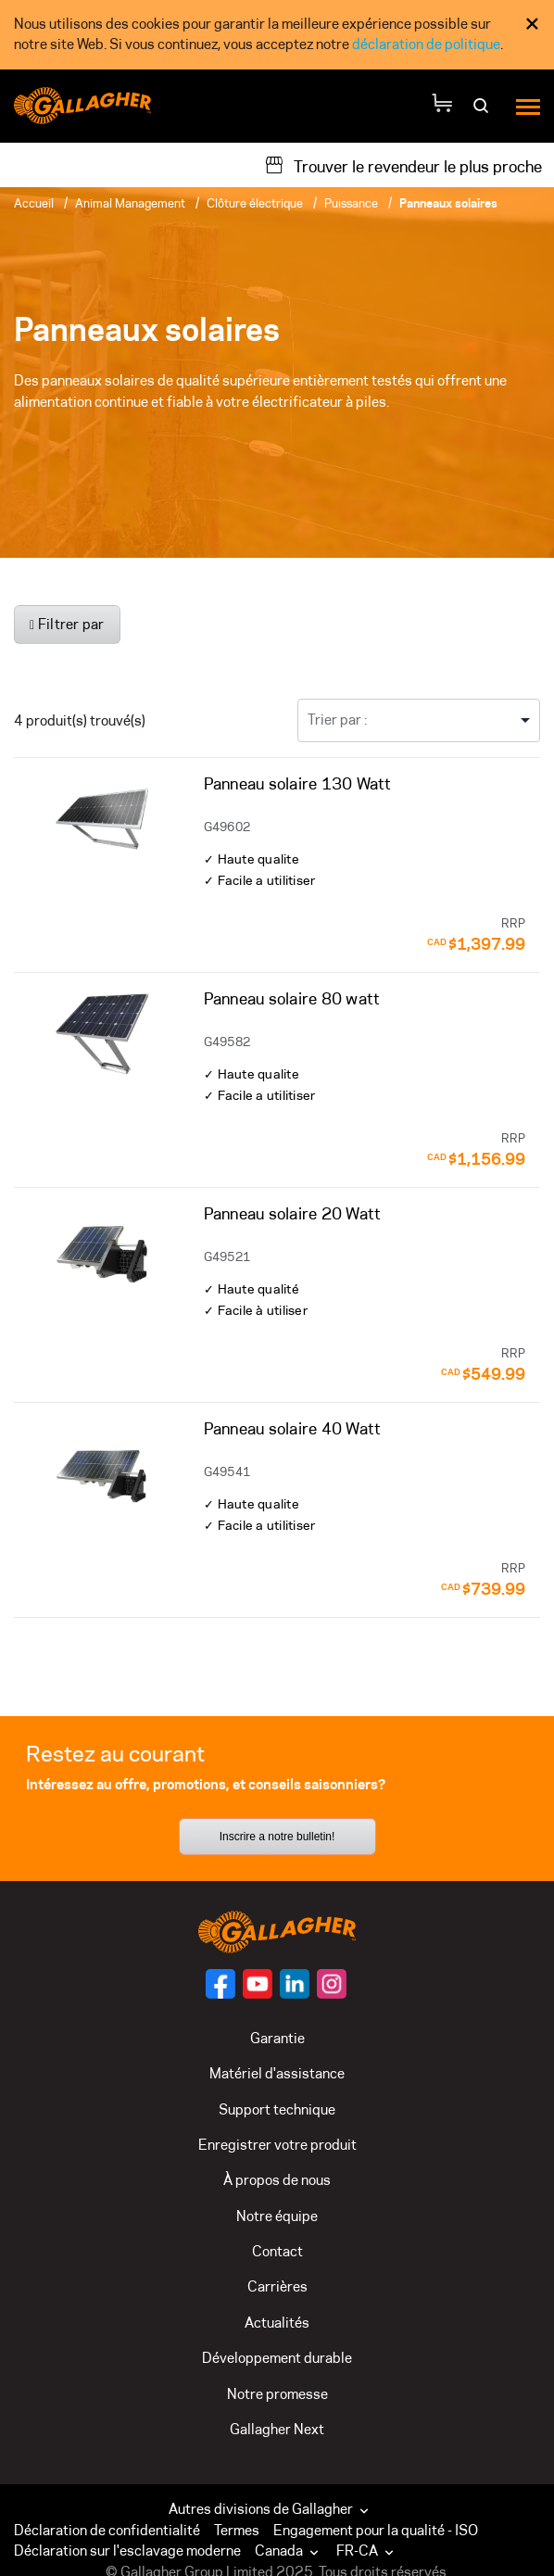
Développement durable (277, 2358)
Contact (277, 2251)
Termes (236, 2530)
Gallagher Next (277, 2429)
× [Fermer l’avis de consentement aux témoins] (532, 23)
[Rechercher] (483, 111)
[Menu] (528, 106)
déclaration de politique (426, 44)
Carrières (277, 2286)
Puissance (351, 203)
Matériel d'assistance (277, 2073)
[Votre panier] (442, 106)
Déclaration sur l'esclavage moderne (127, 2550)
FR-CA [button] (366, 2550)
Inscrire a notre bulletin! (277, 1836)
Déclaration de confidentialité (107, 2530)
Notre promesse (277, 2394)
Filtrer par (67, 624)
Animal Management (130, 203)
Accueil (34, 203)
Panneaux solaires (448, 203)
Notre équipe (277, 2216)
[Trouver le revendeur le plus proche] (403, 165)
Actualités (277, 2322)
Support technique (277, 2109)
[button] (291, 2551)
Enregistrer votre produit (277, 2144)
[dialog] (277, 34)
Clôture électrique (255, 203)
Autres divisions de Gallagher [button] (270, 2509)
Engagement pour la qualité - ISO (375, 2530)
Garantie (277, 2038)
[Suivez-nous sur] (220, 1984)
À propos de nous (277, 2180)
